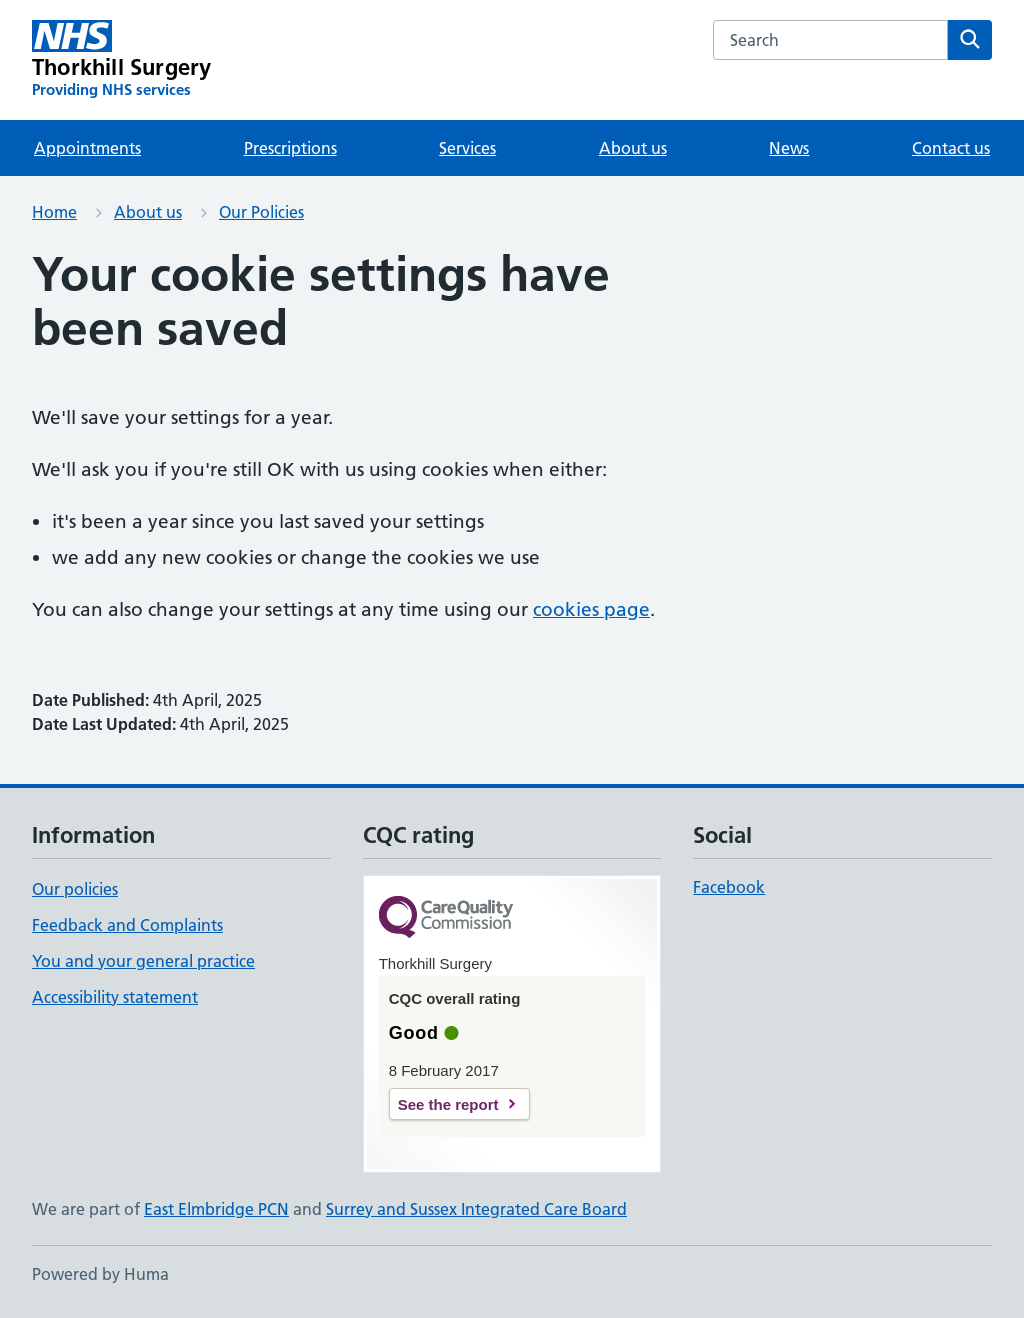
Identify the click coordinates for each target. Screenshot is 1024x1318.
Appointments (87, 148)
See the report (448, 1104)
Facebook (729, 887)
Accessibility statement (115, 997)
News (789, 148)
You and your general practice (143, 961)
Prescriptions (290, 148)
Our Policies (261, 212)
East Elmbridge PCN (216, 1209)
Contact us (951, 148)
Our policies (75, 889)
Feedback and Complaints (127, 925)
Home (54, 212)
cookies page (591, 609)
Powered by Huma (100, 1274)
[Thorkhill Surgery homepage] (121, 60)
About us (633, 148)
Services (467, 148)
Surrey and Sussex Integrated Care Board (476, 1209)
